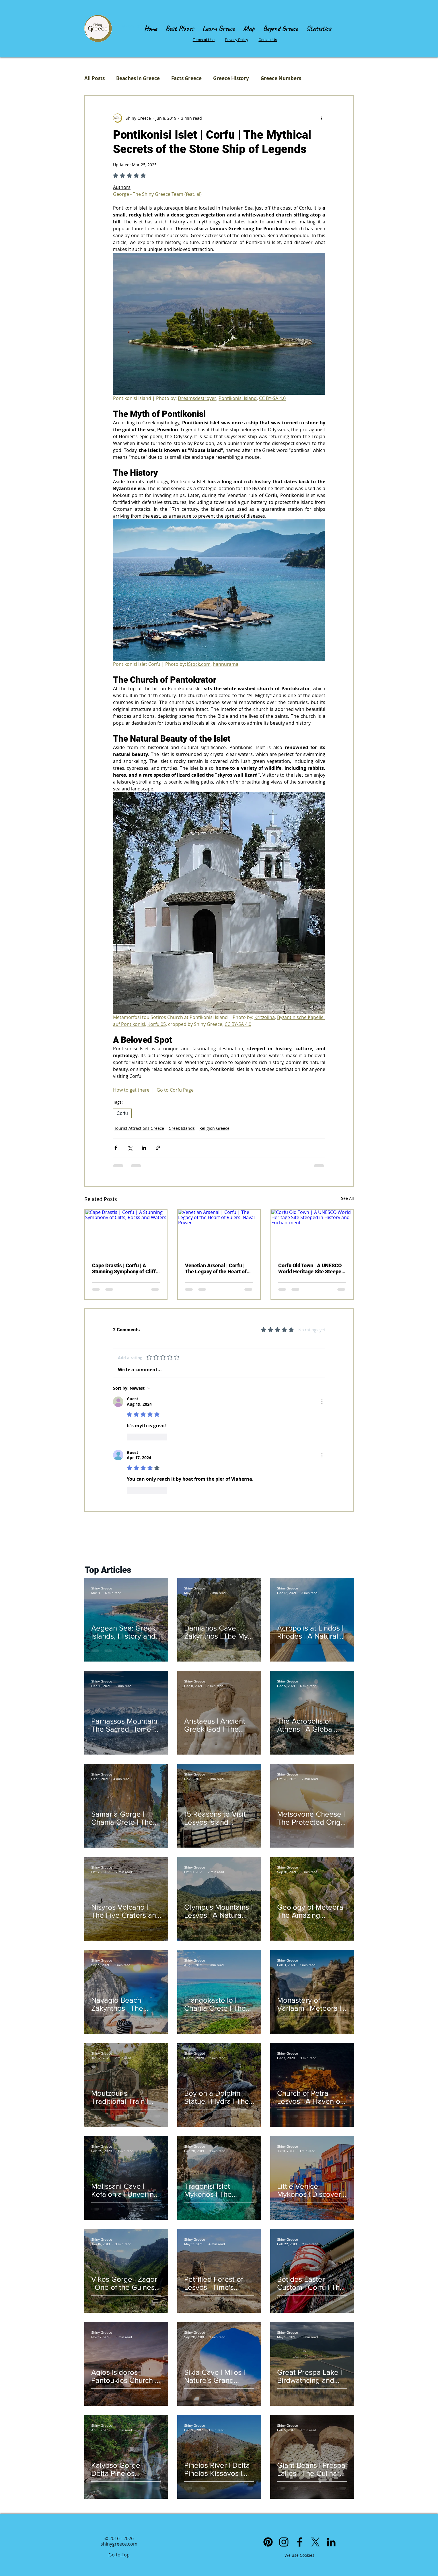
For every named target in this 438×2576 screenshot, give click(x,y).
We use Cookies (299, 2555)
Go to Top (119, 2555)
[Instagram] (284, 2542)
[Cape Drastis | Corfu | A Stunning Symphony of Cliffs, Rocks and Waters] (126, 1233)
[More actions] (321, 118)
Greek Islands (182, 1128)
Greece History (231, 78)
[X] (315, 2542)
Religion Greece (214, 1128)
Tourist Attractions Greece (139, 1128)
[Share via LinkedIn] (144, 1147)
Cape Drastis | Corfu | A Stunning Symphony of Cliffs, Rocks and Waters (126, 1268)
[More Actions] (321, 1401)
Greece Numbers (280, 78)
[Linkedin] (331, 2542)
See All (347, 1198)
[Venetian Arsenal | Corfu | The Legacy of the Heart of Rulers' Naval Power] (219, 1233)
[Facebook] (299, 2542)
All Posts (94, 78)
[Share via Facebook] (115, 1147)
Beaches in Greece (138, 78)
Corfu (122, 1113)
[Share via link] (158, 1147)
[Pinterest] (268, 2542)
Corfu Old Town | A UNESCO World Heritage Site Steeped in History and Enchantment (311, 1268)
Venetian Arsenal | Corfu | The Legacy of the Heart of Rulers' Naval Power (216, 1268)
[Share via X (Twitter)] (130, 1147)
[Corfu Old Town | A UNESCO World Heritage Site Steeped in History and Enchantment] (312, 1233)
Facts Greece (186, 78)
